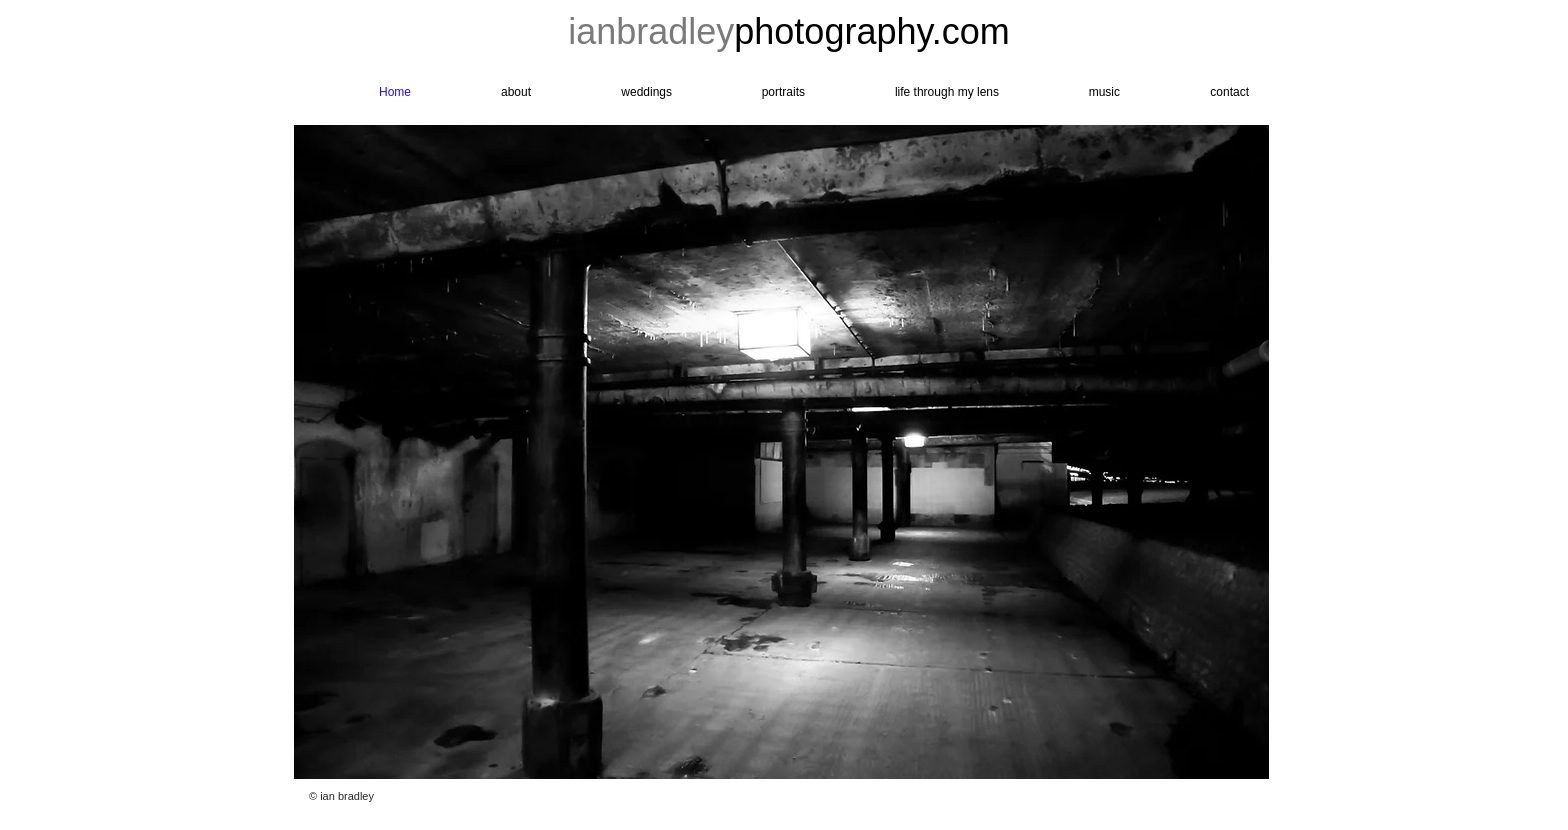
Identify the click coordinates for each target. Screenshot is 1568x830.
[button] (781, 452)
